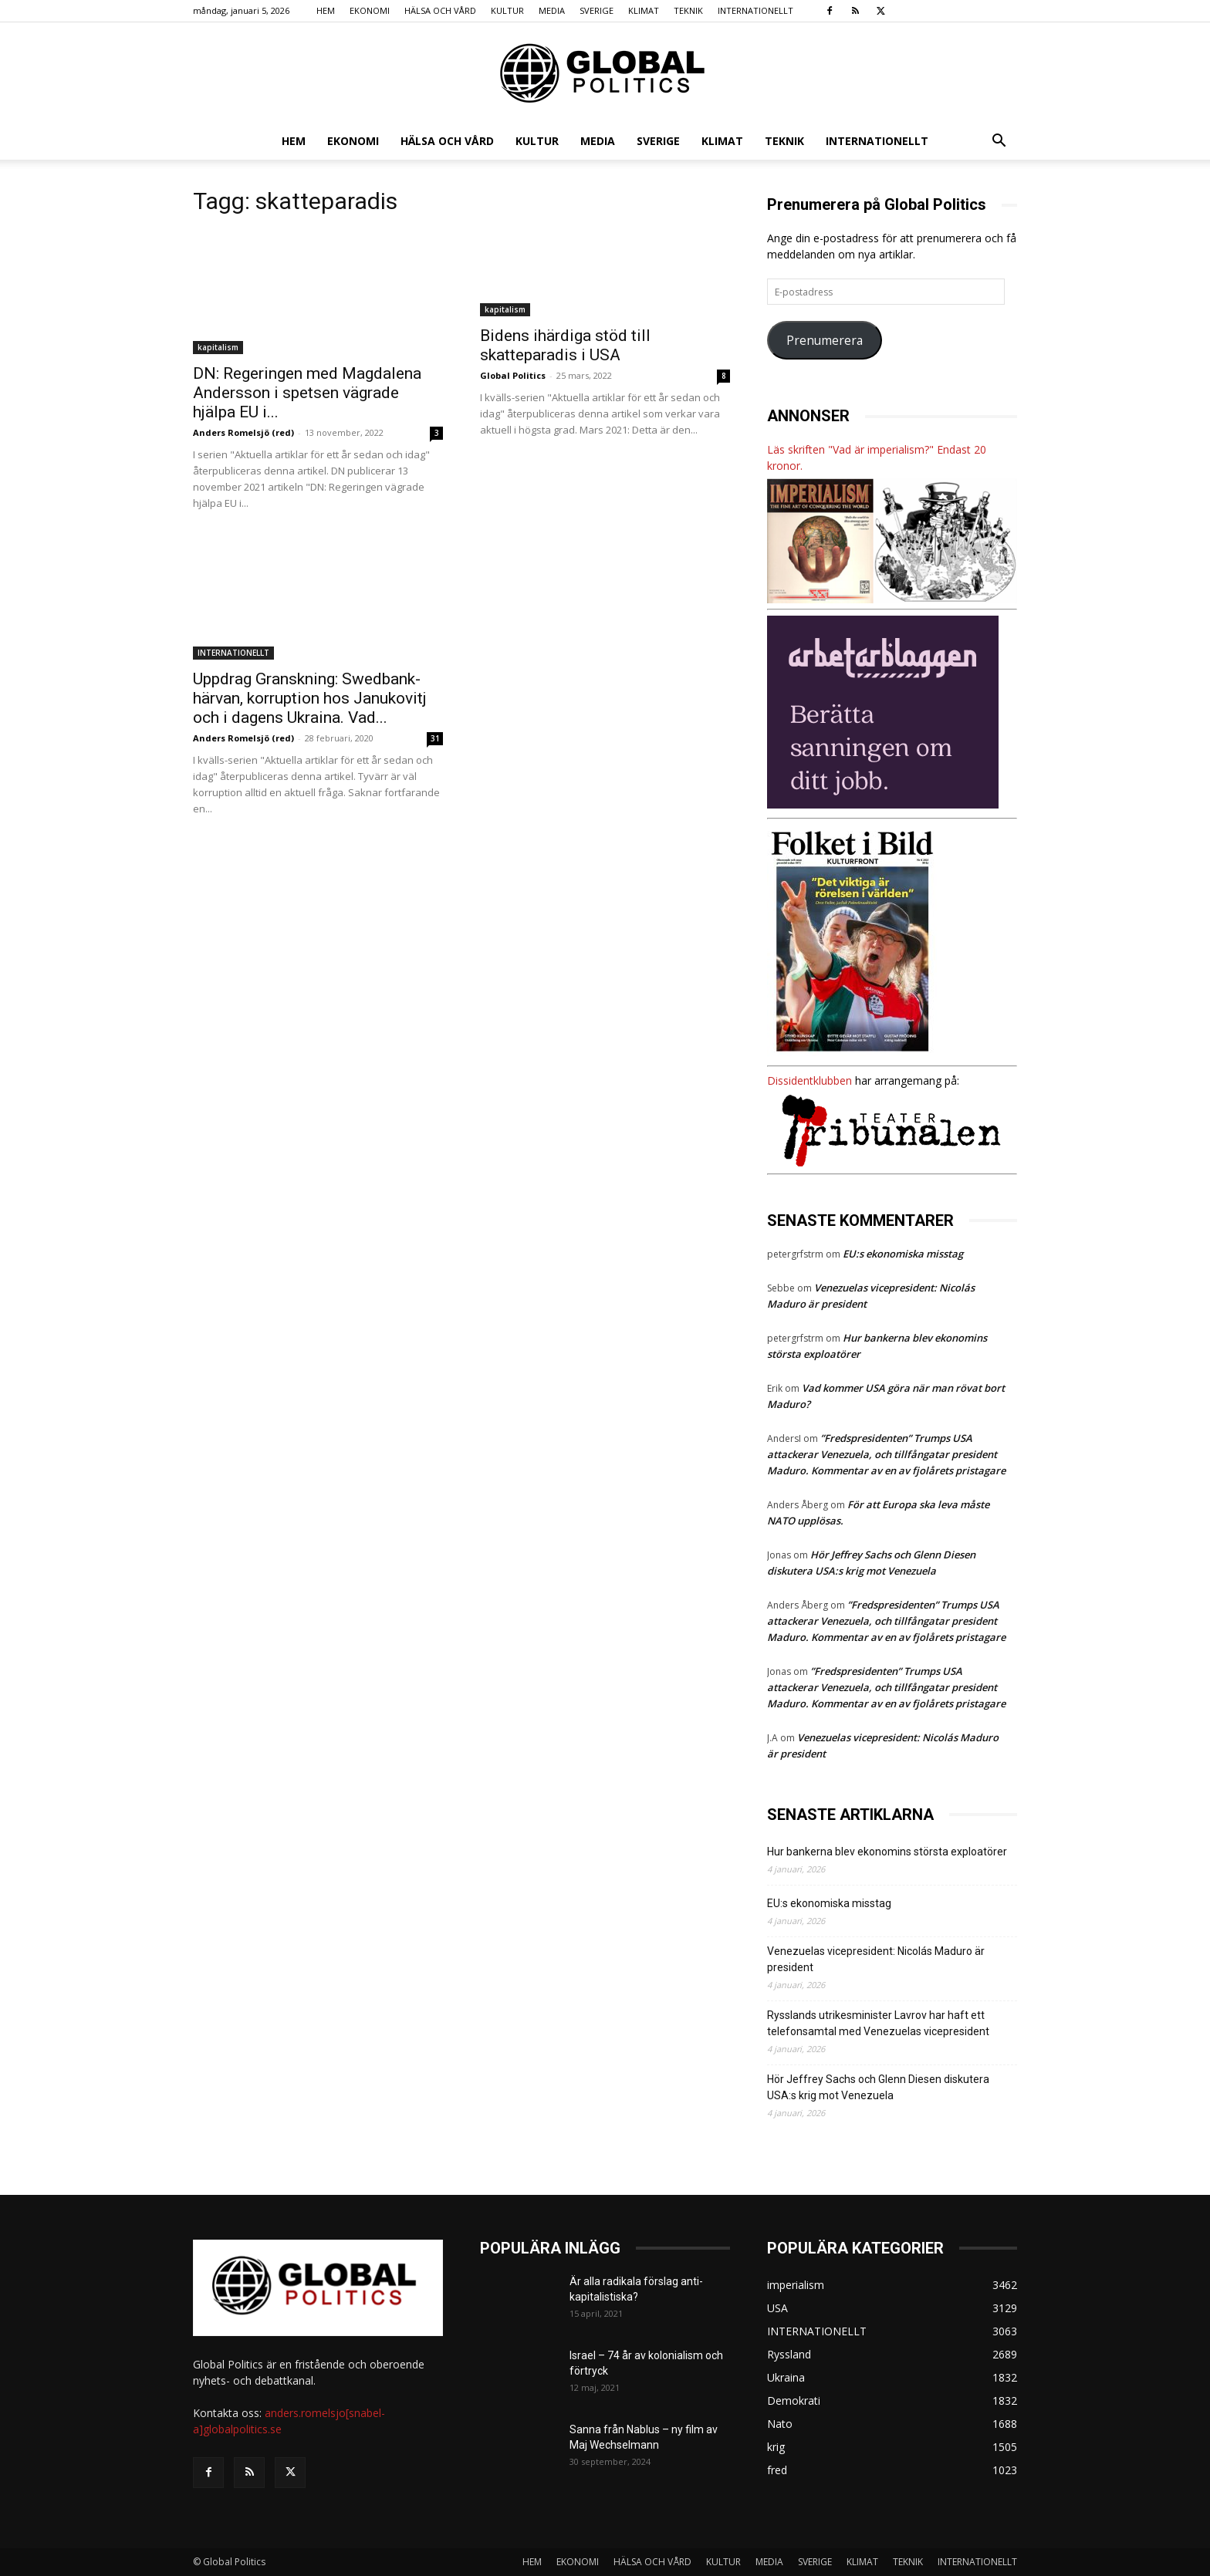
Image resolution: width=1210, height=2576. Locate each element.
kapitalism (218, 347)
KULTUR (507, 10)
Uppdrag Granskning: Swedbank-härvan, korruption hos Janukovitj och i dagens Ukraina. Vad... (310, 698)
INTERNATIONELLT (755, 10)
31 (435, 738)
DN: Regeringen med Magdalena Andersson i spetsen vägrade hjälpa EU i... (307, 392)
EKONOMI (370, 10)
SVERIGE (596, 10)
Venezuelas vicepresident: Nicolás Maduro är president (876, 1959)
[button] (998, 142)
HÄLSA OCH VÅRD (440, 10)
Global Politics (513, 375)
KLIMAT (643, 10)
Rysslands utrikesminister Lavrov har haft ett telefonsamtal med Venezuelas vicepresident (878, 2023)
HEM (325, 10)
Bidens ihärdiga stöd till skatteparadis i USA (565, 345)
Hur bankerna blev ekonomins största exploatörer (889, 1851)
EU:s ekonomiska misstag (903, 1254)
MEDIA (552, 10)
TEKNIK (688, 10)
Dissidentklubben (809, 1080)
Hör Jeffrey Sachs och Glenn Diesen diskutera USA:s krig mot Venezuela (878, 2087)
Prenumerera (824, 340)
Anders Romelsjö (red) (243, 432)
